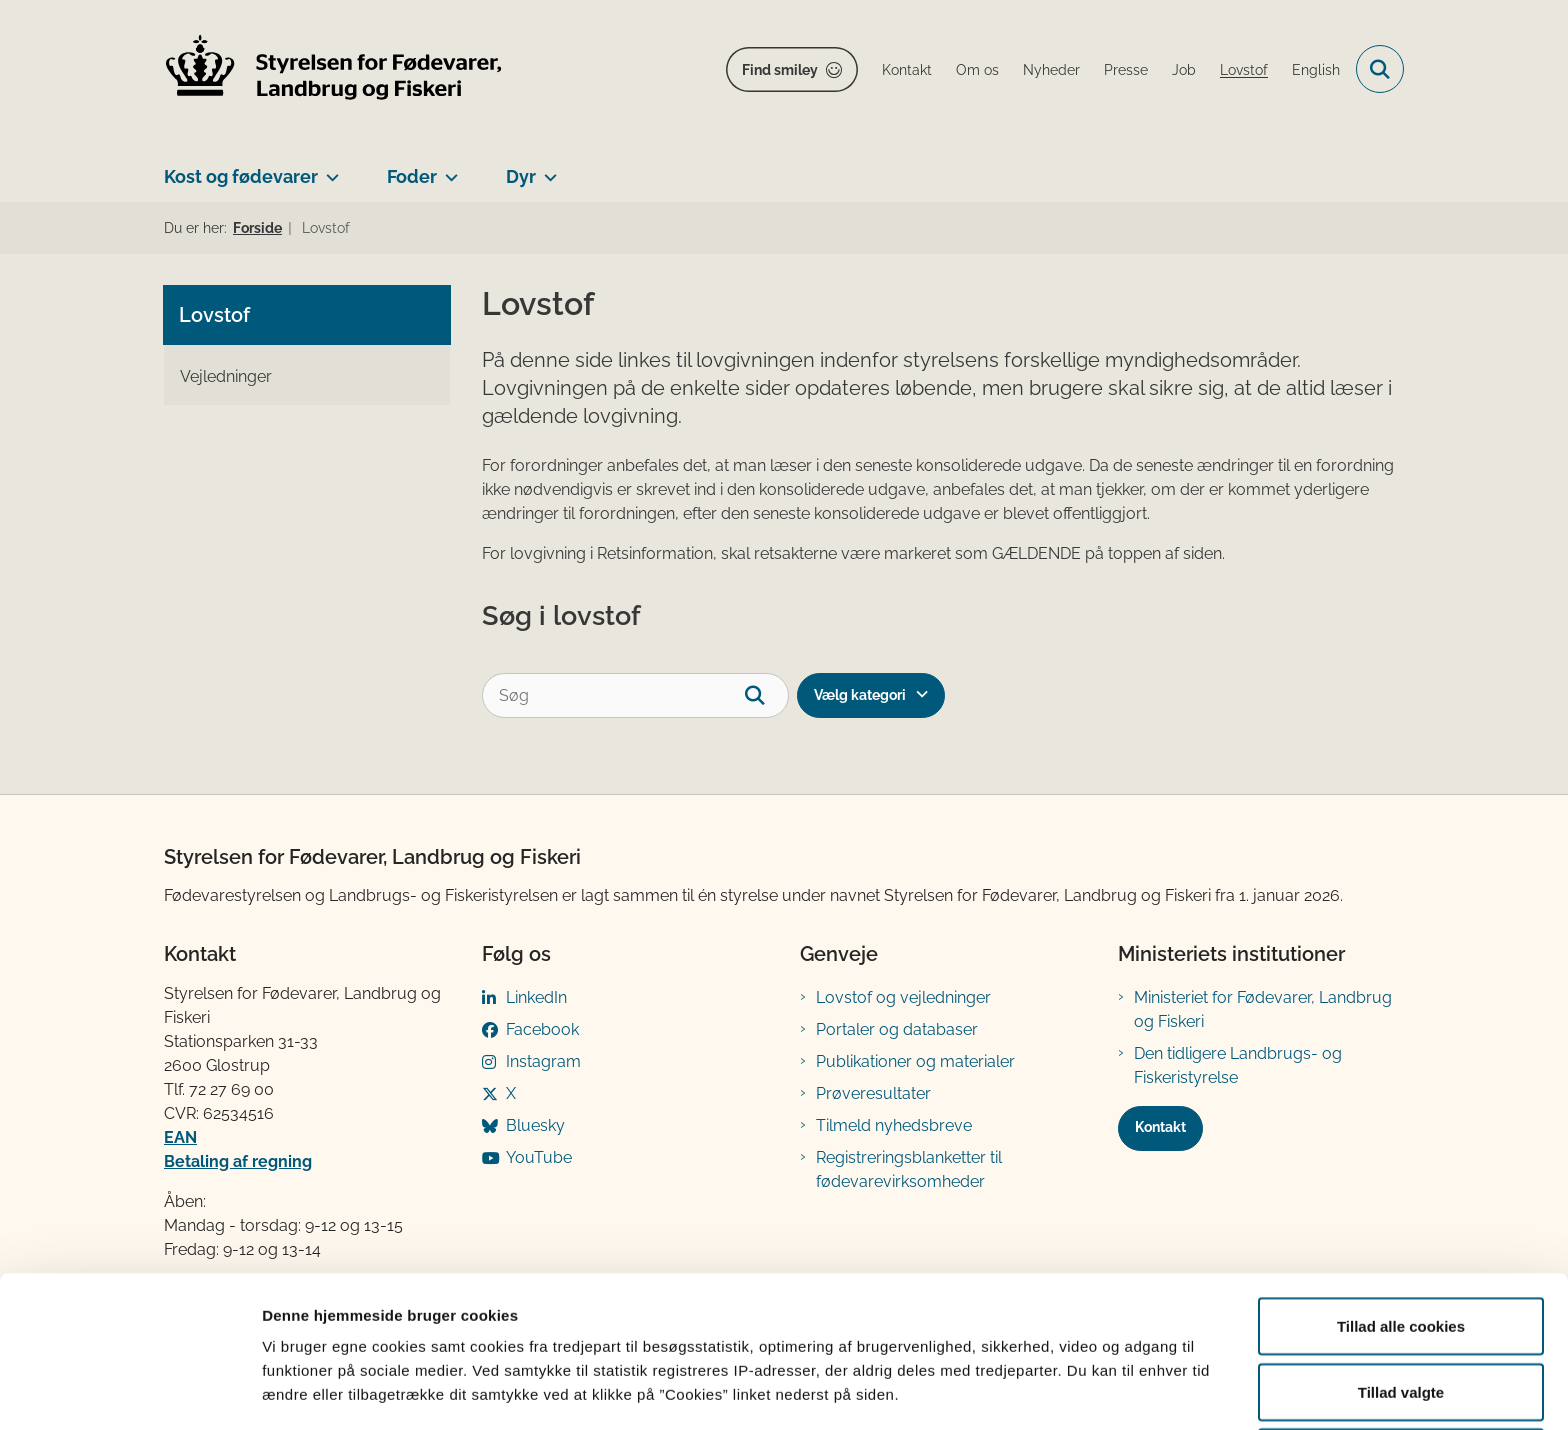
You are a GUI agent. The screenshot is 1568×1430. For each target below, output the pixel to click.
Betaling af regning (238, 1161)
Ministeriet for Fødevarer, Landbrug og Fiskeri (1263, 1009)
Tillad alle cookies (1401, 1245)
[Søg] (635, 695)
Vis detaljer (1039, 1378)
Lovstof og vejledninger (903, 997)
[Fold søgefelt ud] (1380, 69)
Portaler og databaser (897, 1029)
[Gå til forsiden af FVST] (334, 69)
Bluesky (535, 1125)
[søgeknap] (766, 695)
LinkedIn (536, 997)
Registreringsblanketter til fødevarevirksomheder (909, 1169)
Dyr (521, 176)
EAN (180, 1137)
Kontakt (1160, 1127)
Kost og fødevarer (241, 176)
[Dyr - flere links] (546, 169)
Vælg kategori (860, 695)
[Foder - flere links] (447, 169)
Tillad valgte (1401, 1311)
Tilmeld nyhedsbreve (894, 1125)
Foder (412, 176)
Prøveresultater (873, 1093)
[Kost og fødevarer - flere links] (328, 169)
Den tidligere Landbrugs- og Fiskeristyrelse (1238, 1065)
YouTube (539, 1157)
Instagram (543, 1061)
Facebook (542, 1029)
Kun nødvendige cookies (1401, 1376)
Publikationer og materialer (915, 1061)
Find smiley (780, 70)
